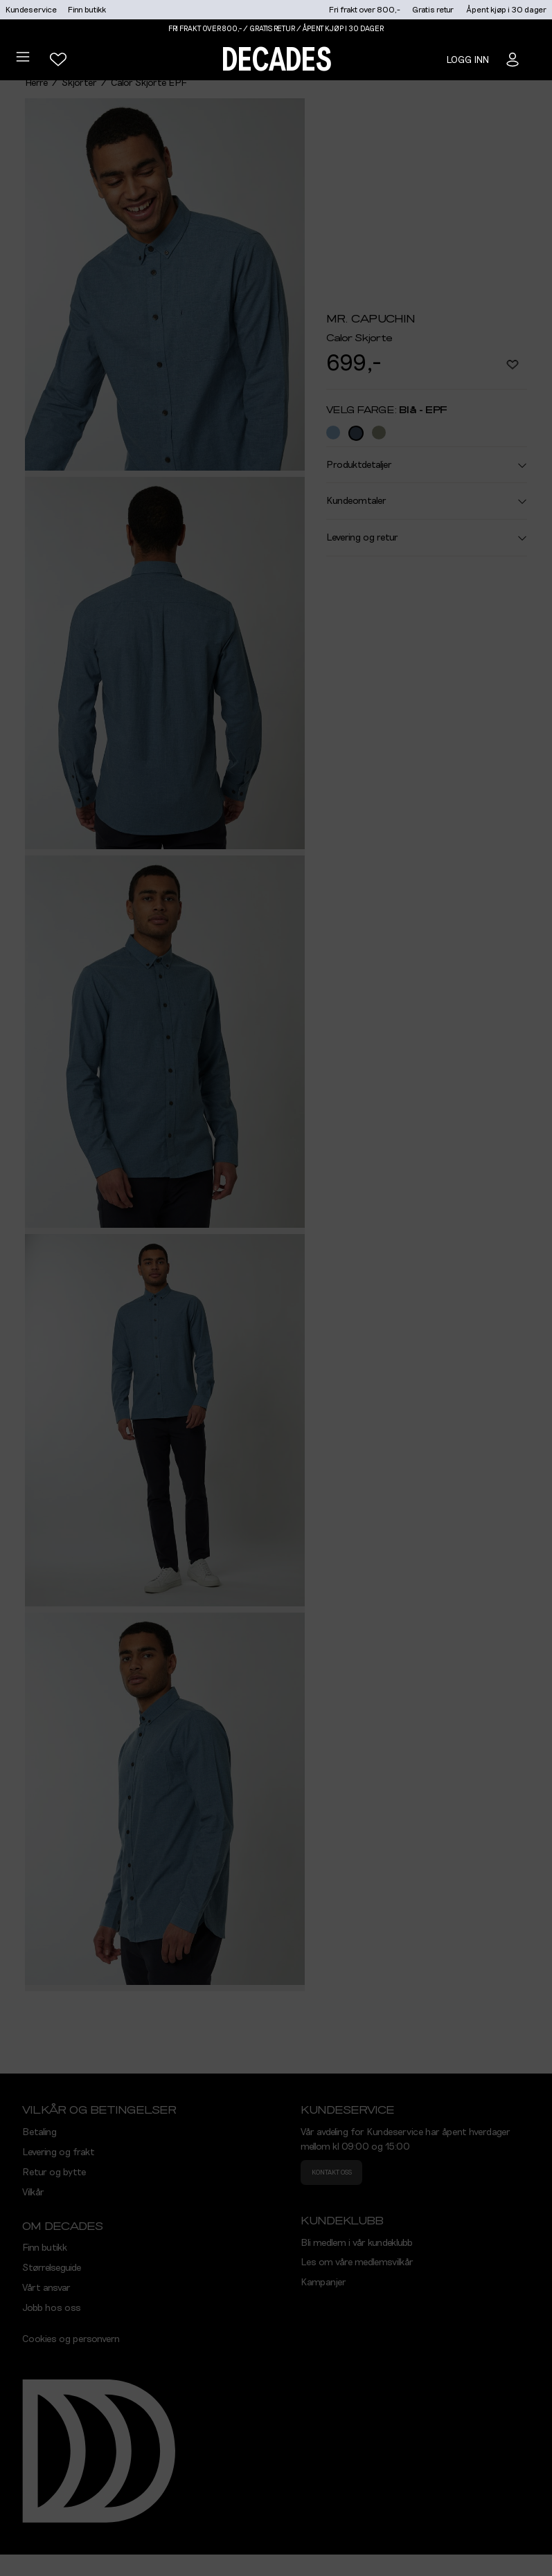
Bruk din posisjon (340, 303)
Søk (514, 261)
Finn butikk (87, 10)
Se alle (308, 403)
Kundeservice (31, 10)
